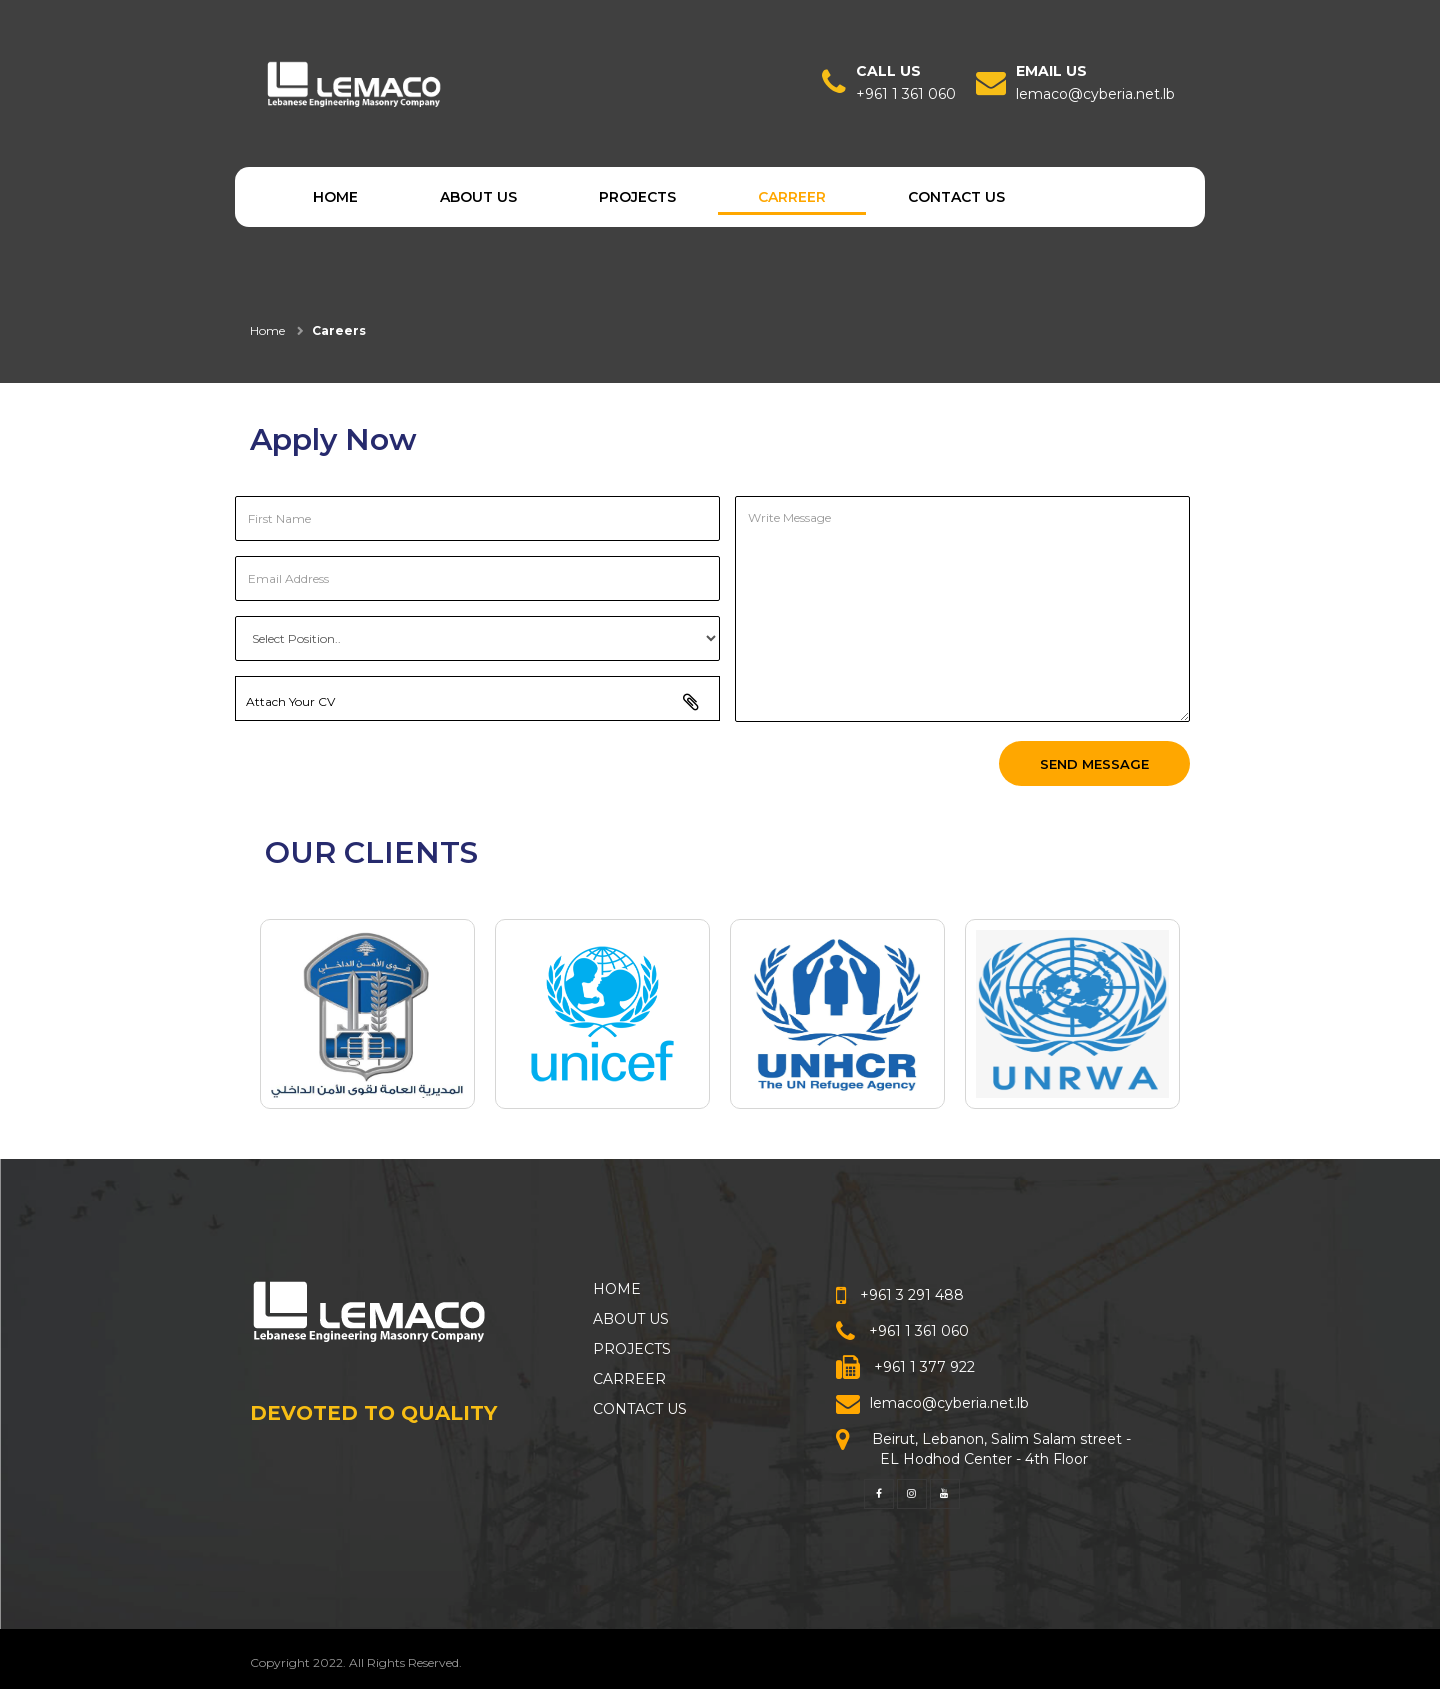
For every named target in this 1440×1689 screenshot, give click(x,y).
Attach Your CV (482, 699)
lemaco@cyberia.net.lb (1095, 94)
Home (267, 330)
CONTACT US (956, 197)
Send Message (1094, 764)
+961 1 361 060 (906, 94)
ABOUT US (478, 197)
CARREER (792, 197)
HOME (335, 197)
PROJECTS (637, 197)
